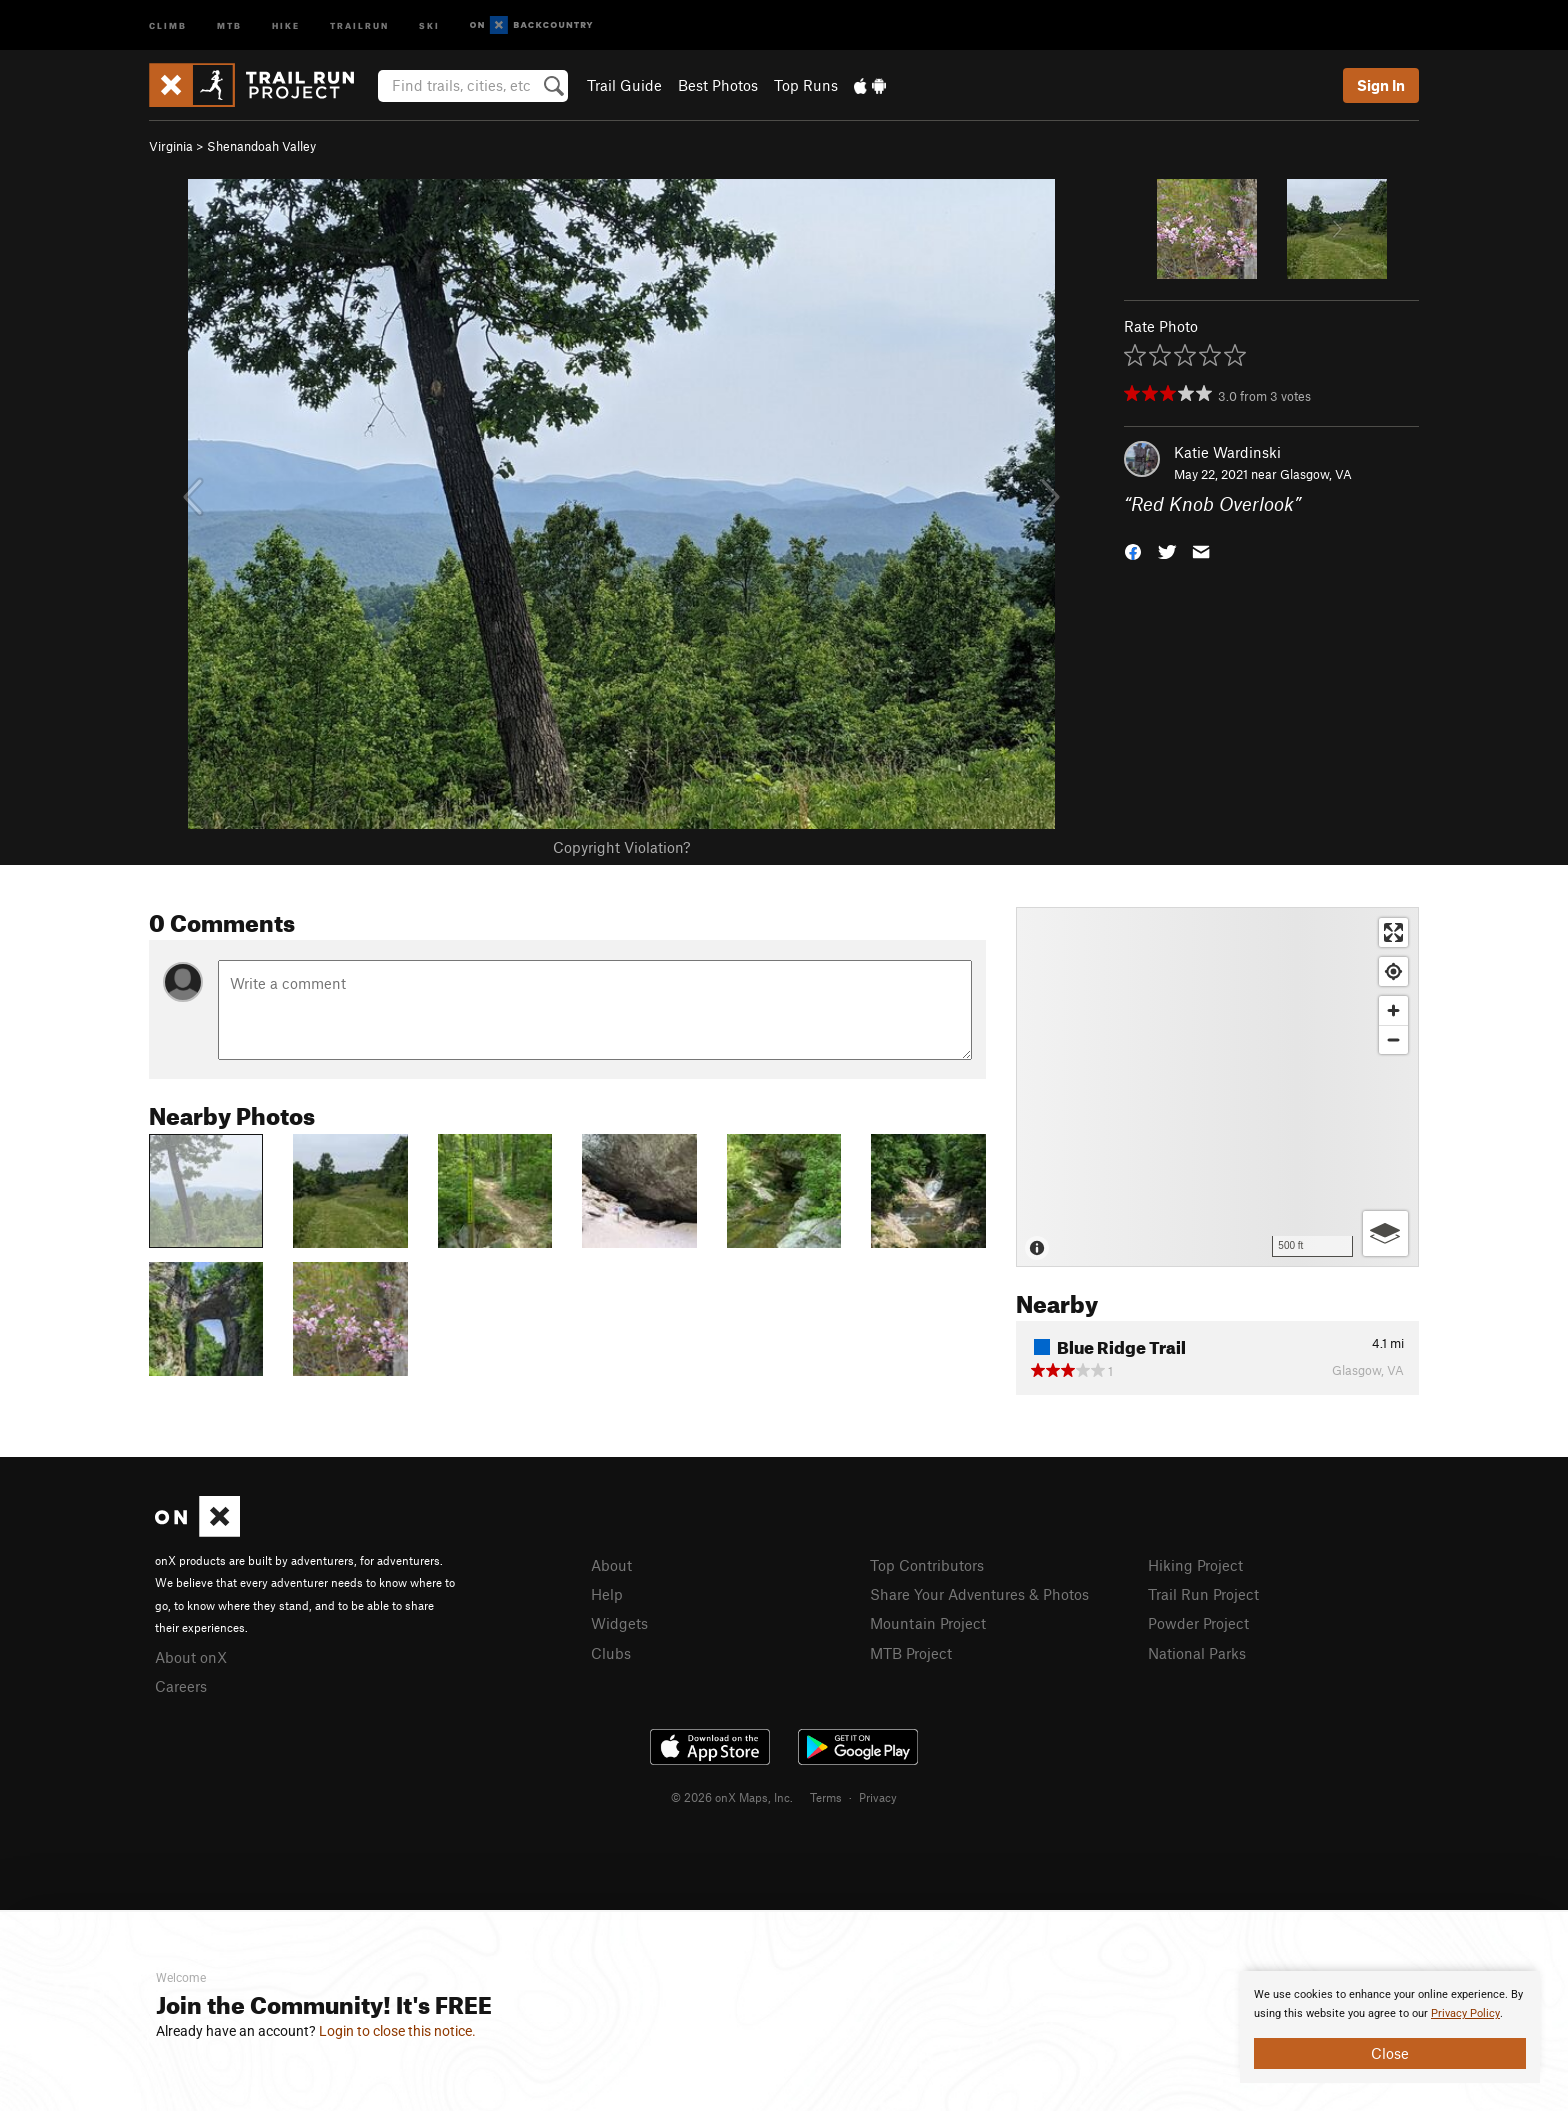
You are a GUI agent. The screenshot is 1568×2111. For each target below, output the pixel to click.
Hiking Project (1195, 1565)
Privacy (878, 1797)
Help (607, 1594)
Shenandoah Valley (261, 146)
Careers (181, 1686)
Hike (286, 24)
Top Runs (806, 85)
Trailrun (359, 24)
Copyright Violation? (621, 847)
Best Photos (718, 85)
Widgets (619, 1623)
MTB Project (911, 1653)
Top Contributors (927, 1565)
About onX (191, 1657)
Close (1390, 2053)
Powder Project (1198, 1623)
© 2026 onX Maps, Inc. (732, 1797)
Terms (826, 1797)
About (611, 1565)
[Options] (1385, 1233)
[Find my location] (1393, 971)
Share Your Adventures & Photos (979, 1594)
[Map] (1217, 1087)
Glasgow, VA (1316, 474)
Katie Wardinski (1227, 452)
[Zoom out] (1393, 1039)
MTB (229, 24)
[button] (1133, 550)
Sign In (1381, 85)
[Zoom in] (1393, 1010)
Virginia (171, 146)
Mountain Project (928, 1623)
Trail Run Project (1203, 1594)
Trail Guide (624, 85)
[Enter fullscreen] (1393, 932)
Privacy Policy (1465, 2013)
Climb (168, 24)
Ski (429, 24)
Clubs (611, 1653)
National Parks (1197, 1653)
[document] (1390, 2027)
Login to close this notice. (397, 2031)
